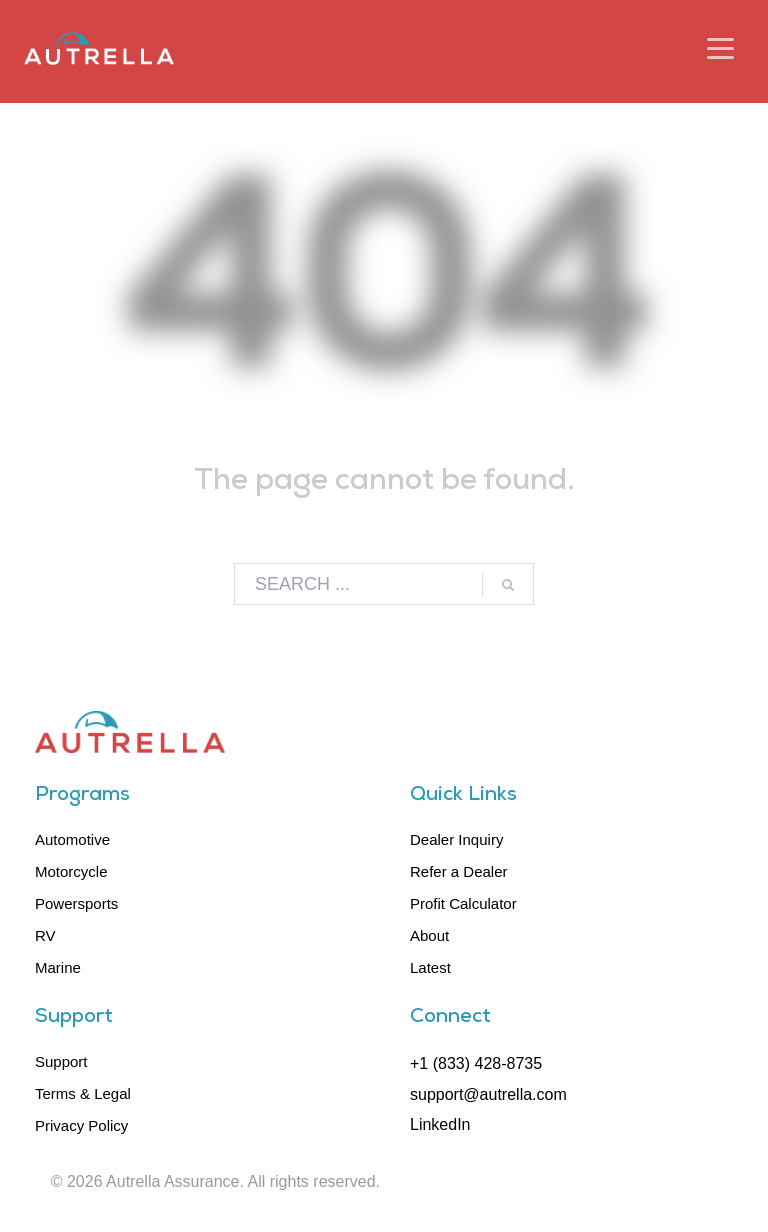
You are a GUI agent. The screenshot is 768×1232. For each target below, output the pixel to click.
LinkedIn (440, 1124)
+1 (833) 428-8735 (476, 1063)
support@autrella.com (488, 1094)
